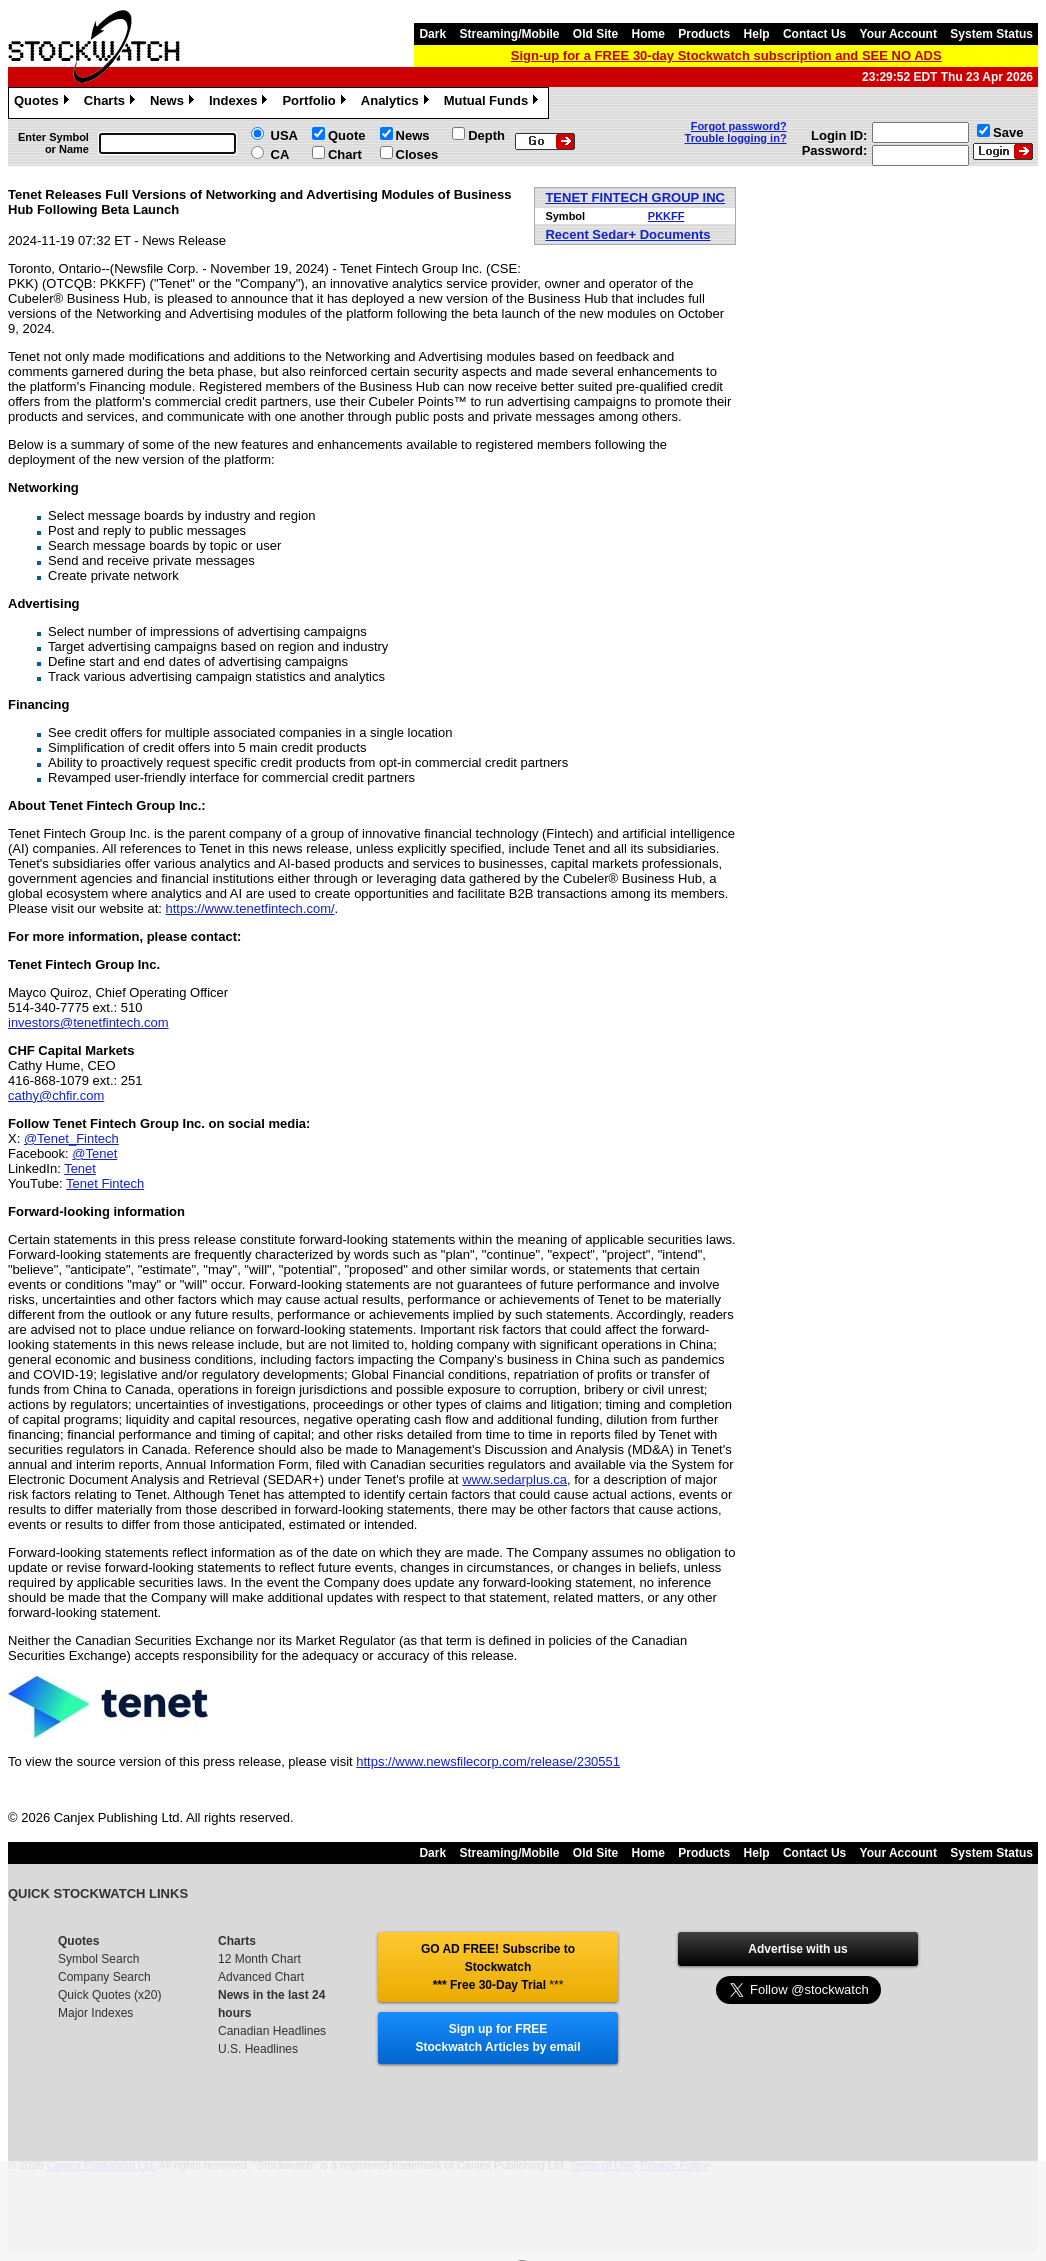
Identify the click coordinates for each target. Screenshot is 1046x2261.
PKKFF (666, 216)
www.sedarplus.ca (514, 1479)
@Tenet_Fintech (71, 1138)
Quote (347, 135)
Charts (112, 103)
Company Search (104, 1977)
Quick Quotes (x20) (109, 1995)
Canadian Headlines (272, 2031)
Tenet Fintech (105, 1183)
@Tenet (94, 1153)
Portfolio (316, 103)
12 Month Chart (259, 1959)
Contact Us (814, 34)
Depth (486, 135)
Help (757, 34)
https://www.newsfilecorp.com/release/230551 (488, 1761)
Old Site (595, 34)
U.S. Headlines (258, 2049)
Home (648, 34)
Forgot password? (739, 126)
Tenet (80, 1168)
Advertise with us (797, 1949)
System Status (991, 34)
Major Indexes (95, 2013)
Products (704, 34)
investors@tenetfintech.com (88, 1022)
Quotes (44, 103)
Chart (345, 154)
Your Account (898, 34)
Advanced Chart (261, 1977)
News (174, 103)
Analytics (397, 103)
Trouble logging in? (736, 138)
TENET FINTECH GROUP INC (635, 197)
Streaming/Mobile (509, 34)
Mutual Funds (494, 103)
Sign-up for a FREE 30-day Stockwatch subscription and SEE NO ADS (726, 55)
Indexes (240, 103)
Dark (432, 34)
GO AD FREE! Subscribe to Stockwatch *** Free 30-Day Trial (498, 1967)
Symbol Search (98, 1959)
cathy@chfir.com (56, 1095)
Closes (417, 154)
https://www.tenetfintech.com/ (250, 908)
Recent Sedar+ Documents (627, 234)
